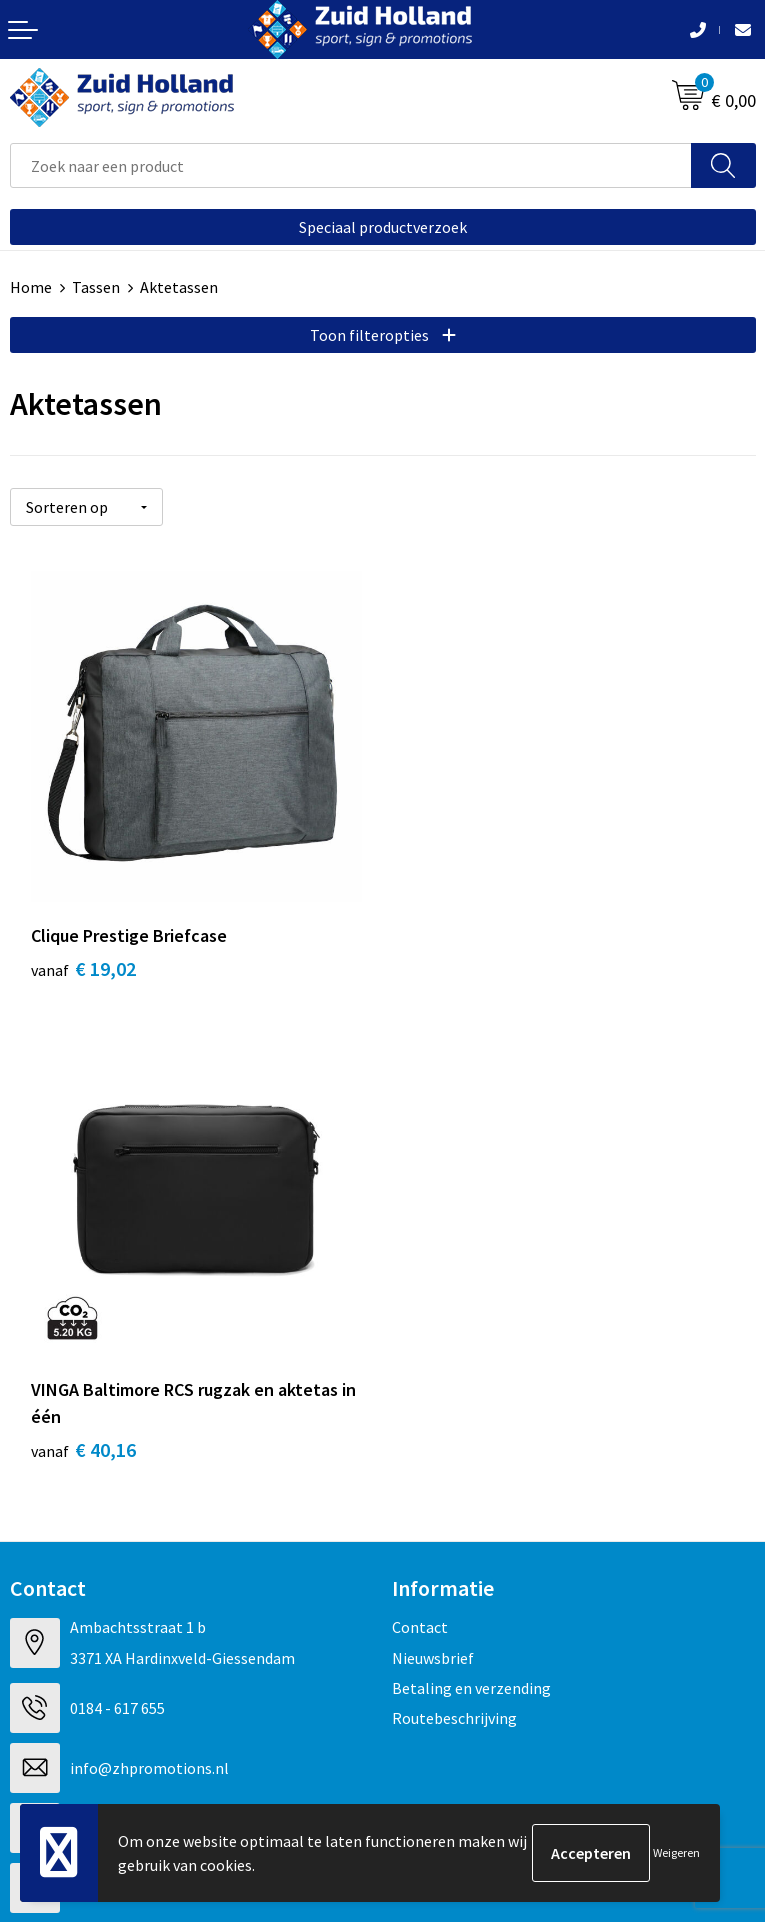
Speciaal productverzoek (383, 227)
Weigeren (676, 1852)
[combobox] (351, 165)
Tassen (96, 287)
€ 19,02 (83, 968)
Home (31, 287)
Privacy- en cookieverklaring (106, 1662)
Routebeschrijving (454, 1264)
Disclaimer (46, 1693)
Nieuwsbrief (433, 1203)
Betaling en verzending (471, 1234)
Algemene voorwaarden (91, 1632)
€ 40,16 (456, 995)
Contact (420, 1173)
